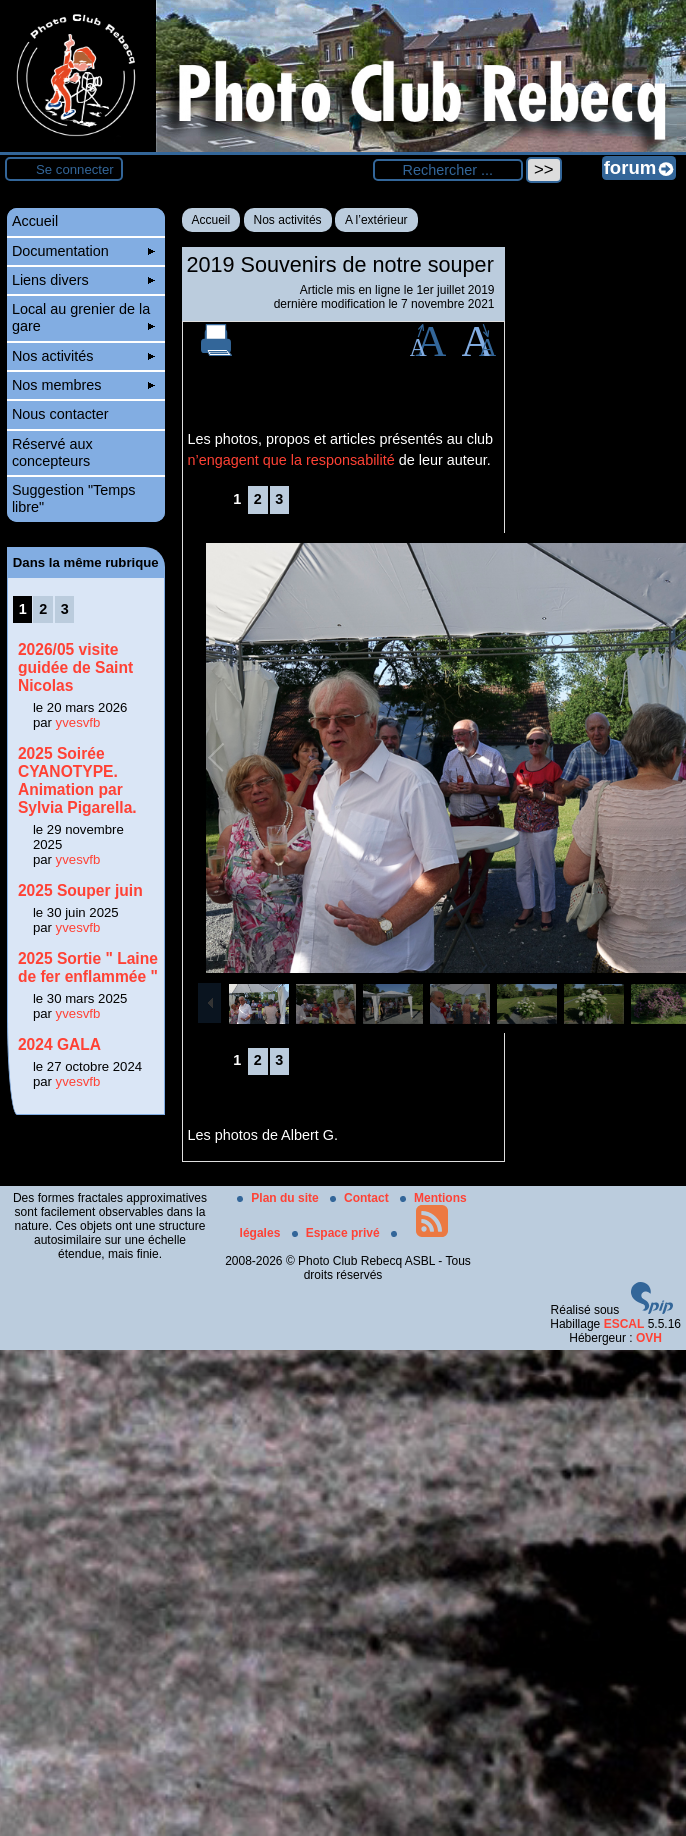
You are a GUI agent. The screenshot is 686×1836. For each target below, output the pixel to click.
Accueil (211, 220)
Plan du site (279, 1198)
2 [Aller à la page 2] (258, 499)
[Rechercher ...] (448, 170)
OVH (649, 1338)
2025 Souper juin (80, 890)
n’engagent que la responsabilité (291, 460)
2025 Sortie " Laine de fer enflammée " (88, 967)
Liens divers (83, 280)
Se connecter (75, 169)
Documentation (83, 251)
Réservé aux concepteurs (52, 452)
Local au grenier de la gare (83, 317)
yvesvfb (78, 722)
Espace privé (337, 1233)
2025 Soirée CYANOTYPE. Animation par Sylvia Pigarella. (77, 780)
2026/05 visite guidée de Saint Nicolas (75, 667)
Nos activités (288, 220)
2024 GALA (59, 1044)
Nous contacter (60, 414)
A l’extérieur (376, 220)
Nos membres (83, 385)
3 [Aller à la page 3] (279, 499)
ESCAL (624, 1324)
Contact (361, 1198)
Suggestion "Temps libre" (74, 498)
